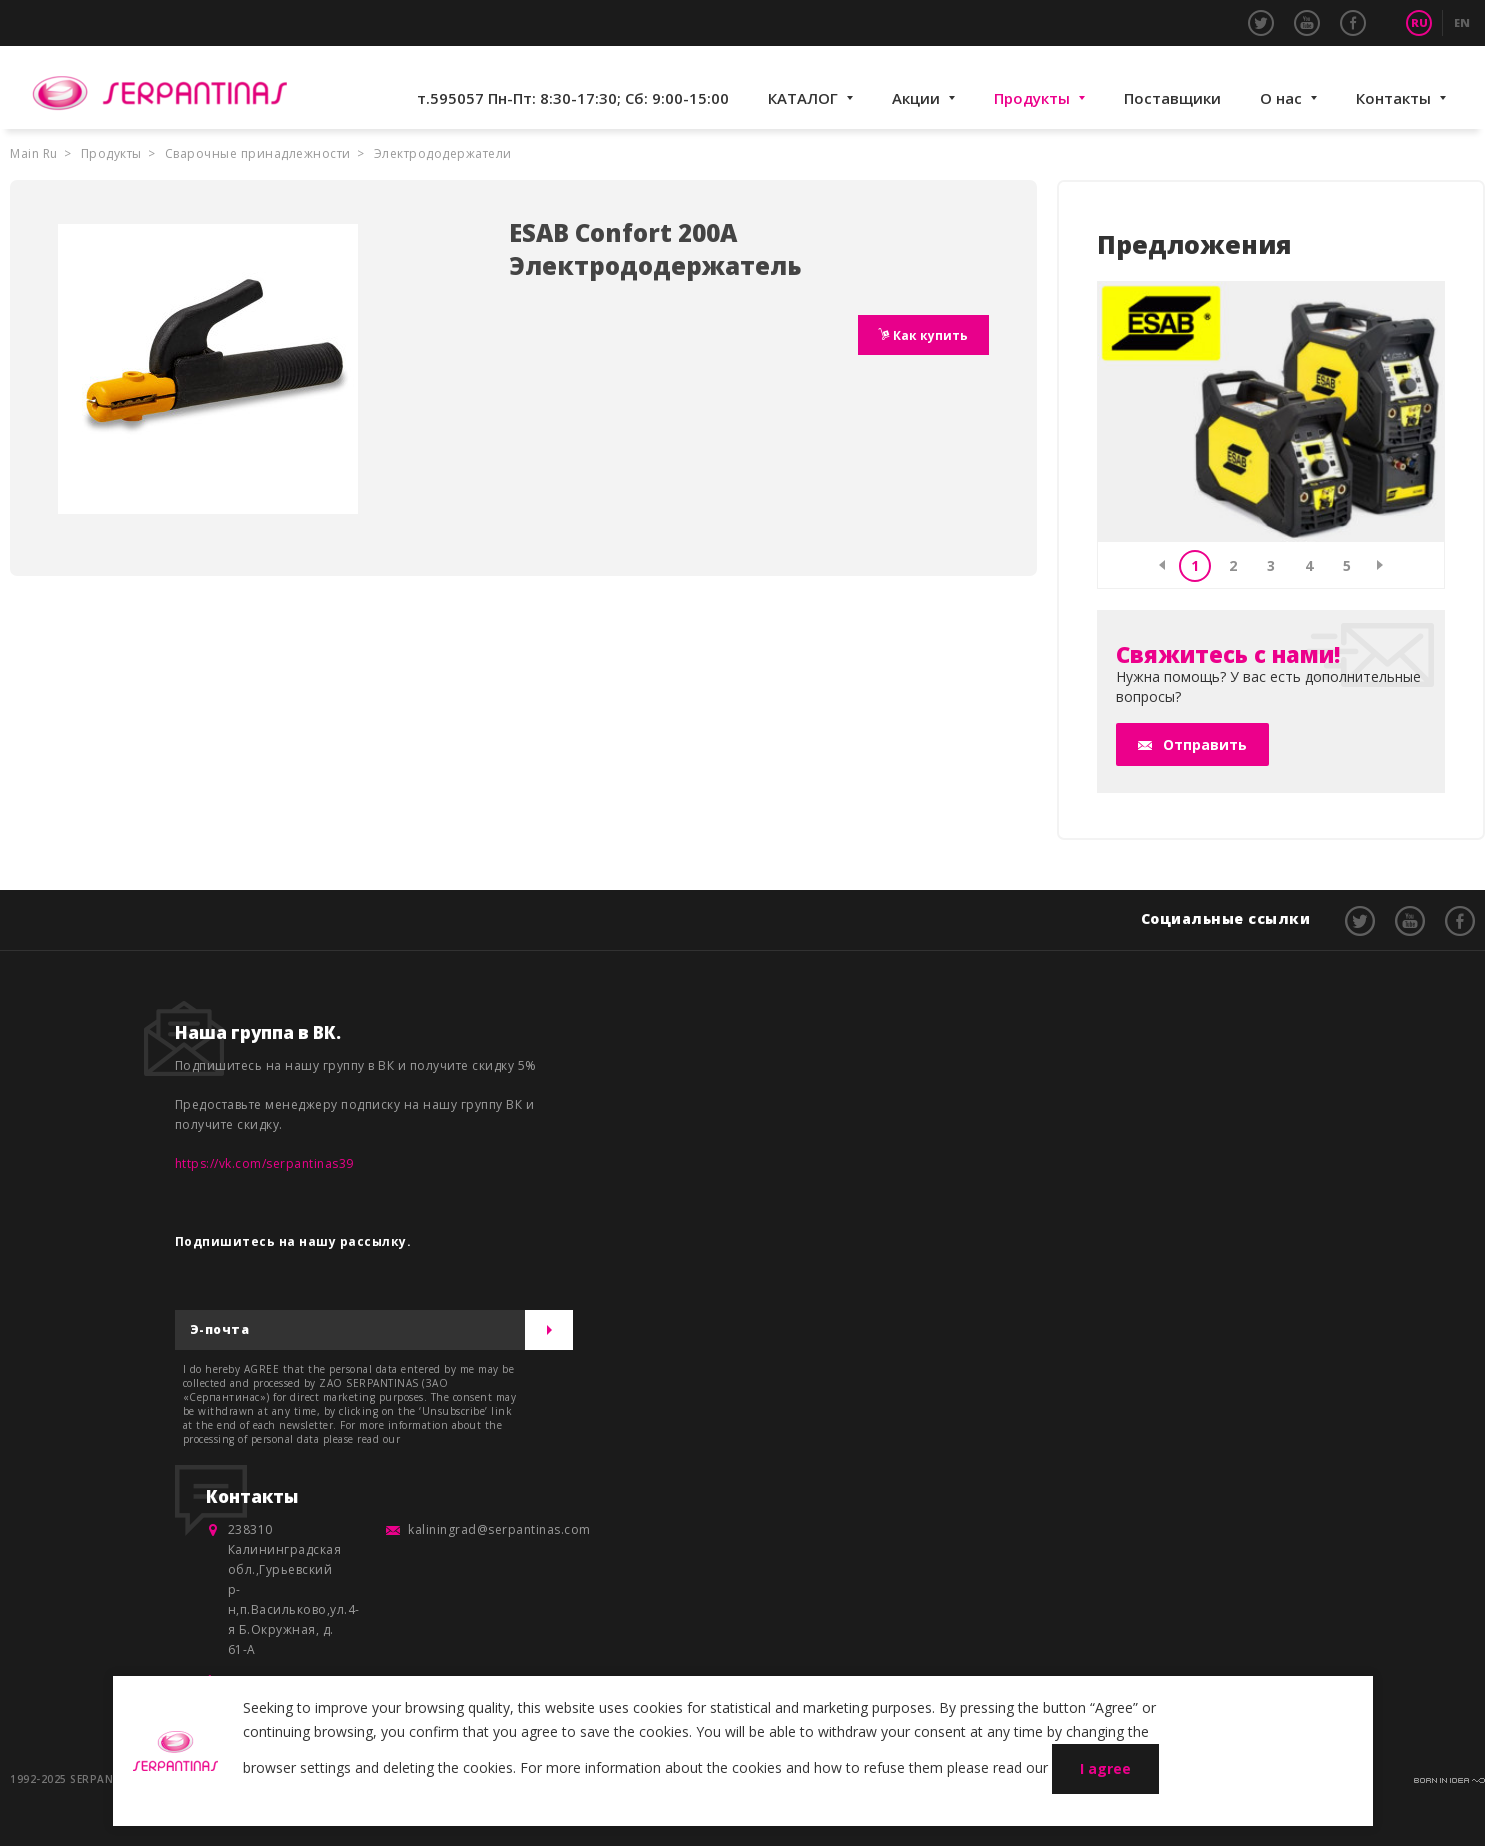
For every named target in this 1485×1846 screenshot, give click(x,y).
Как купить (929, 335)
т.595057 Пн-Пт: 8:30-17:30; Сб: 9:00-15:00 (573, 98)
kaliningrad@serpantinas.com (499, 1529)
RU (1419, 22)
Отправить (1205, 744)
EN (1462, 22)
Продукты (1032, 98)
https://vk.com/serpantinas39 (264, 1163)
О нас (1281, 98)
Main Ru (34, 153)
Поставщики (1172, 98)
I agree (1105, 1768)
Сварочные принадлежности (258, 153)
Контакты (1393, 98)
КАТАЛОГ (803, 98)
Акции (916, 98)
